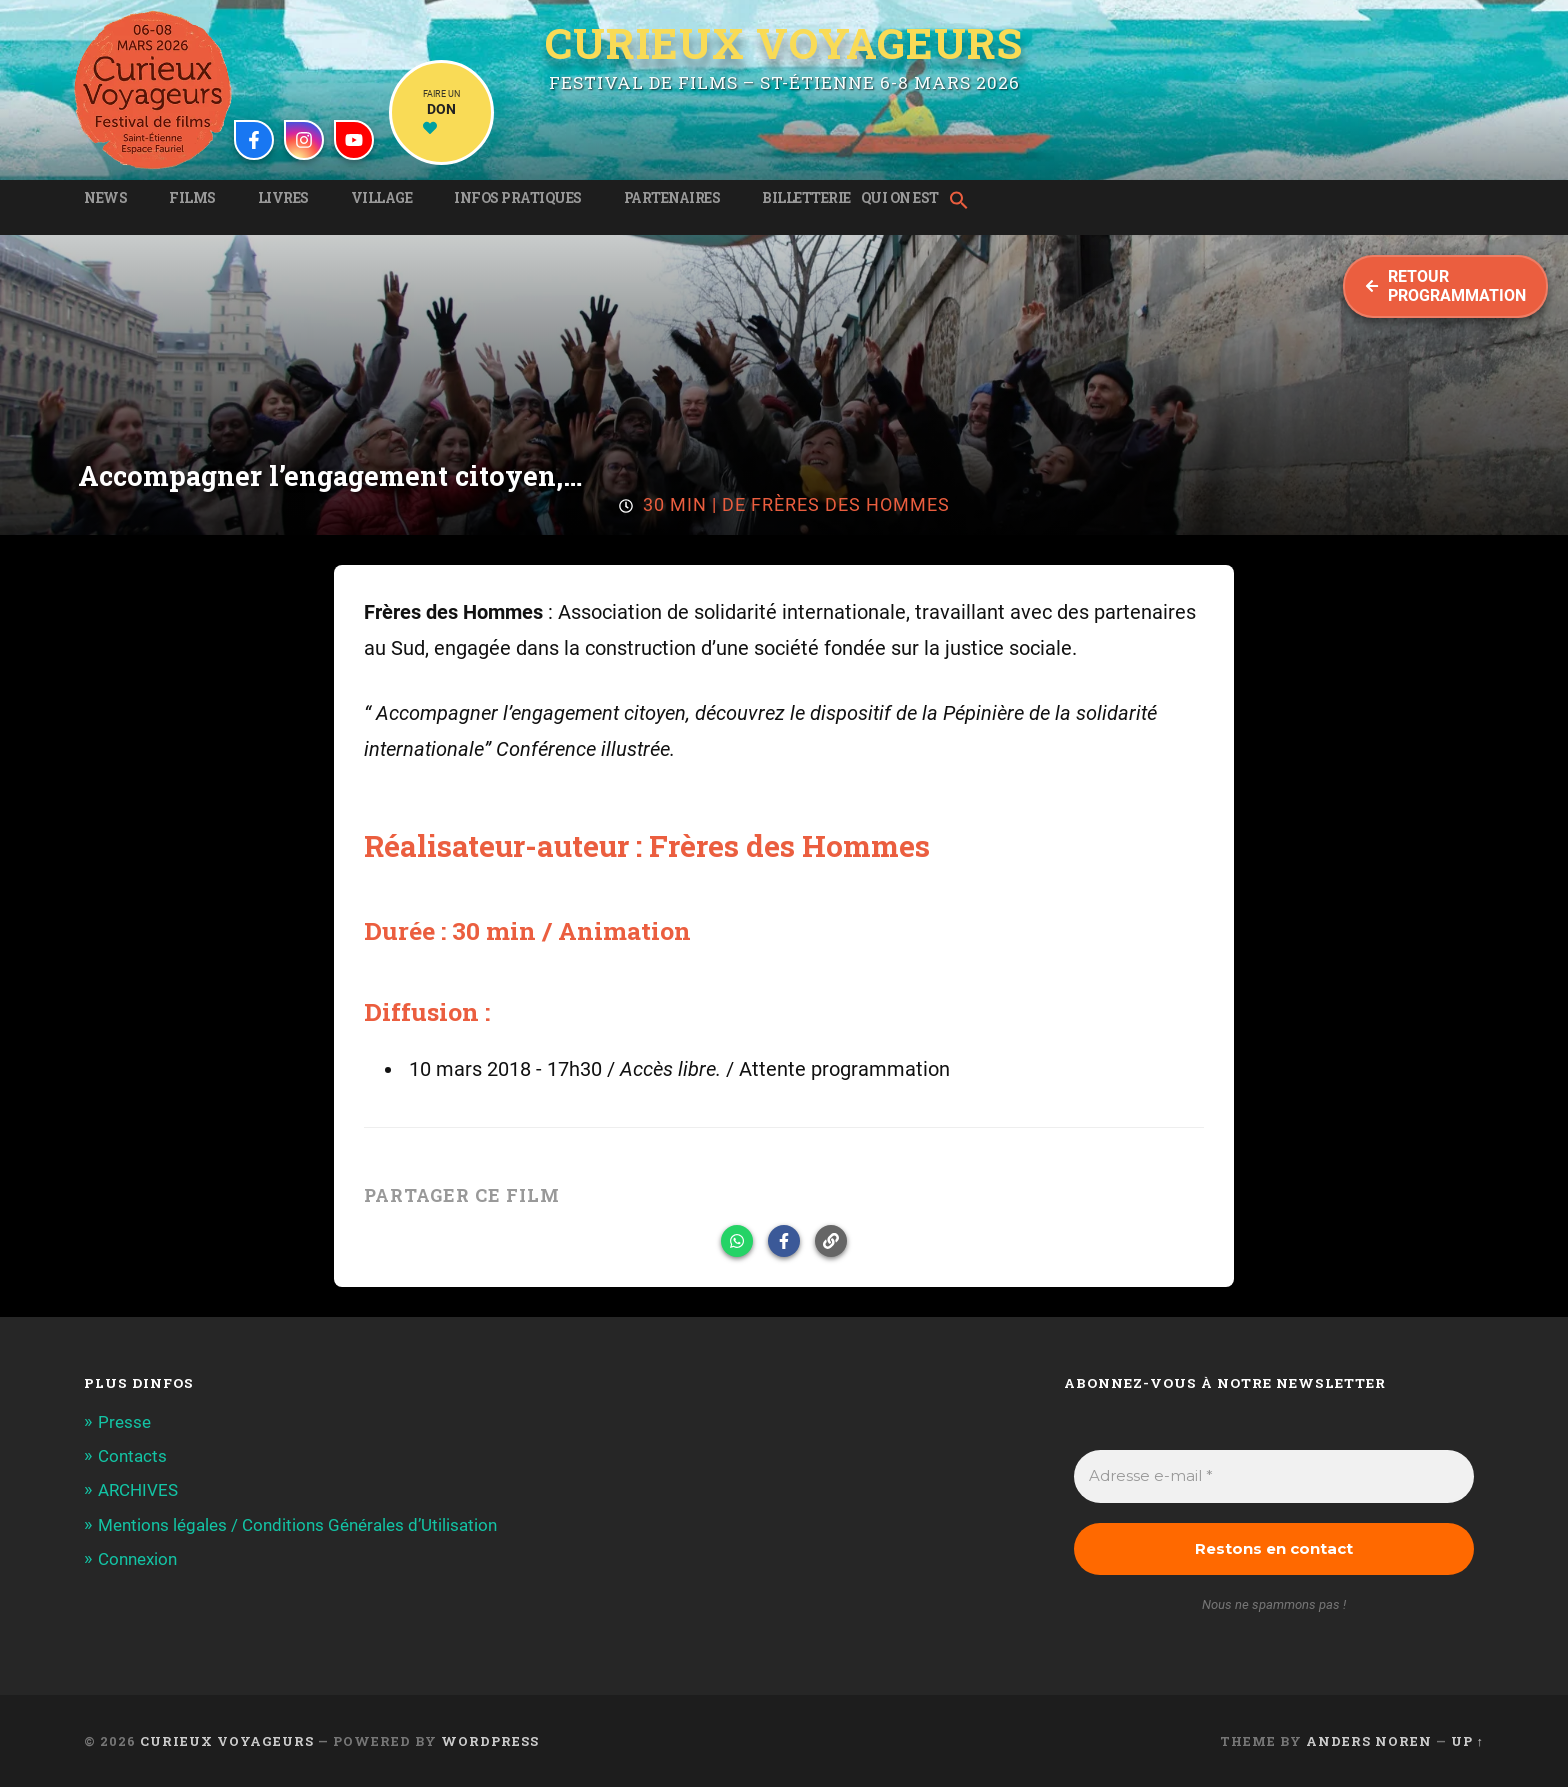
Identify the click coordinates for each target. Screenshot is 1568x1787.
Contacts (132, 1456)
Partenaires (672, 198)
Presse (124, 1422)
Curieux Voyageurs (784, 43)
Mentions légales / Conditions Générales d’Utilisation (297, 1525)
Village (382, 198)
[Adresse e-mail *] (1274, 1476)
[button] (964, 202)
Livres (283, 198)
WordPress (490, 1741)
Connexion (137, 1559)
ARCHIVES (138, 1490)
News (105, 198)
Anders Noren (1369, 1741)
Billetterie (806, 198)
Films (192, 198)
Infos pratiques (518, 198)
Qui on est (900, 198)
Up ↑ (1467, 1741)
